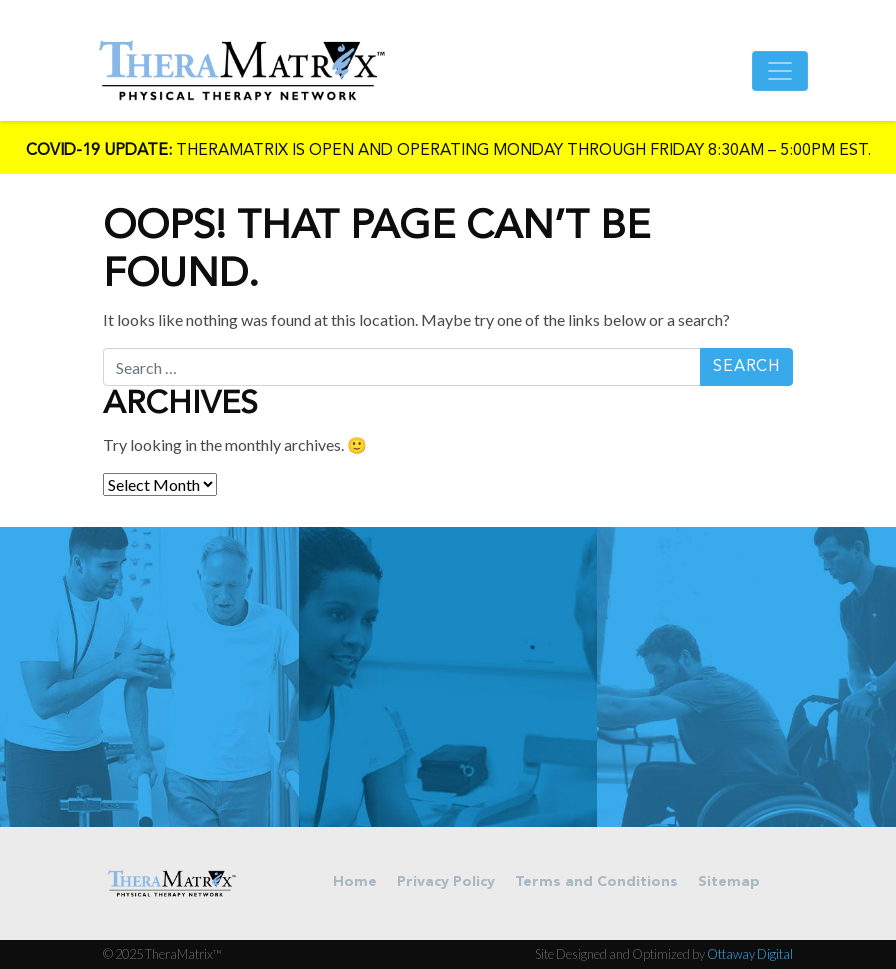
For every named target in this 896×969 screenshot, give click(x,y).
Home (355, 882)
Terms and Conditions (596, 882)
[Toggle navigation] (780, 71)
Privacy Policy (446, 882)
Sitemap (729, 882)
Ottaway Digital (750, 954)
